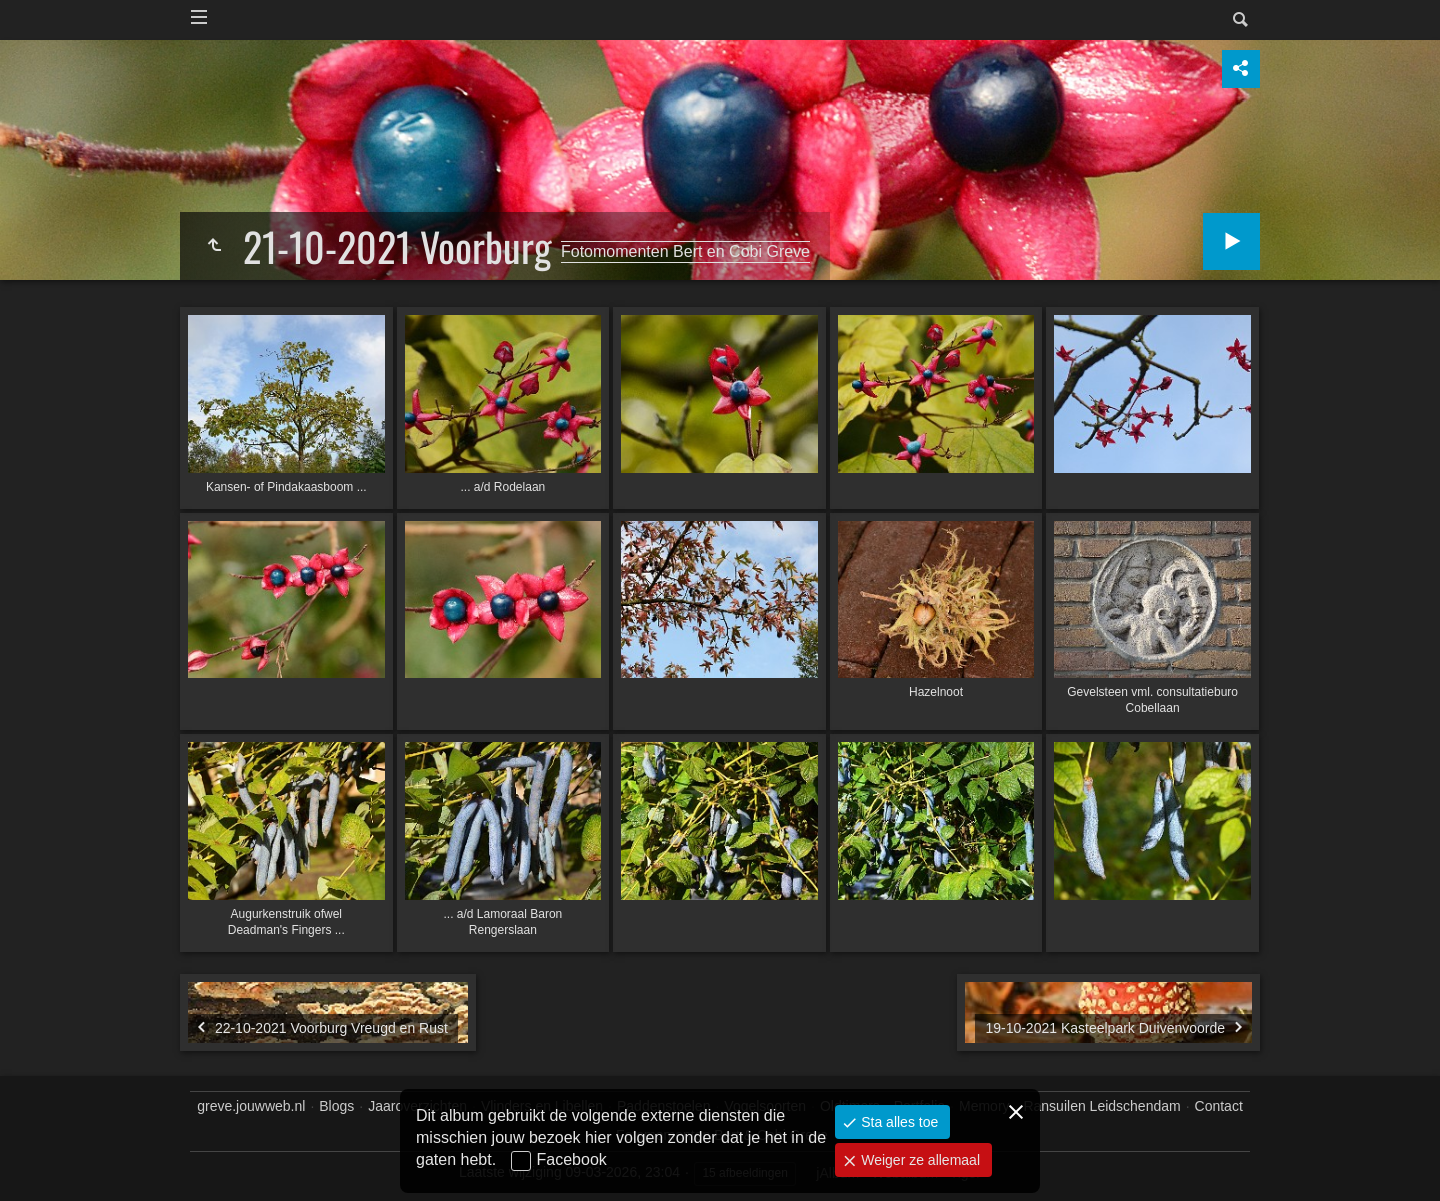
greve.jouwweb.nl (251, 1106)
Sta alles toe (897, 1122)
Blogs (336, 1106)
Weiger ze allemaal (918, 1160)
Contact (1219, 1106)
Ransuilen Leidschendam (1101, 1106)
